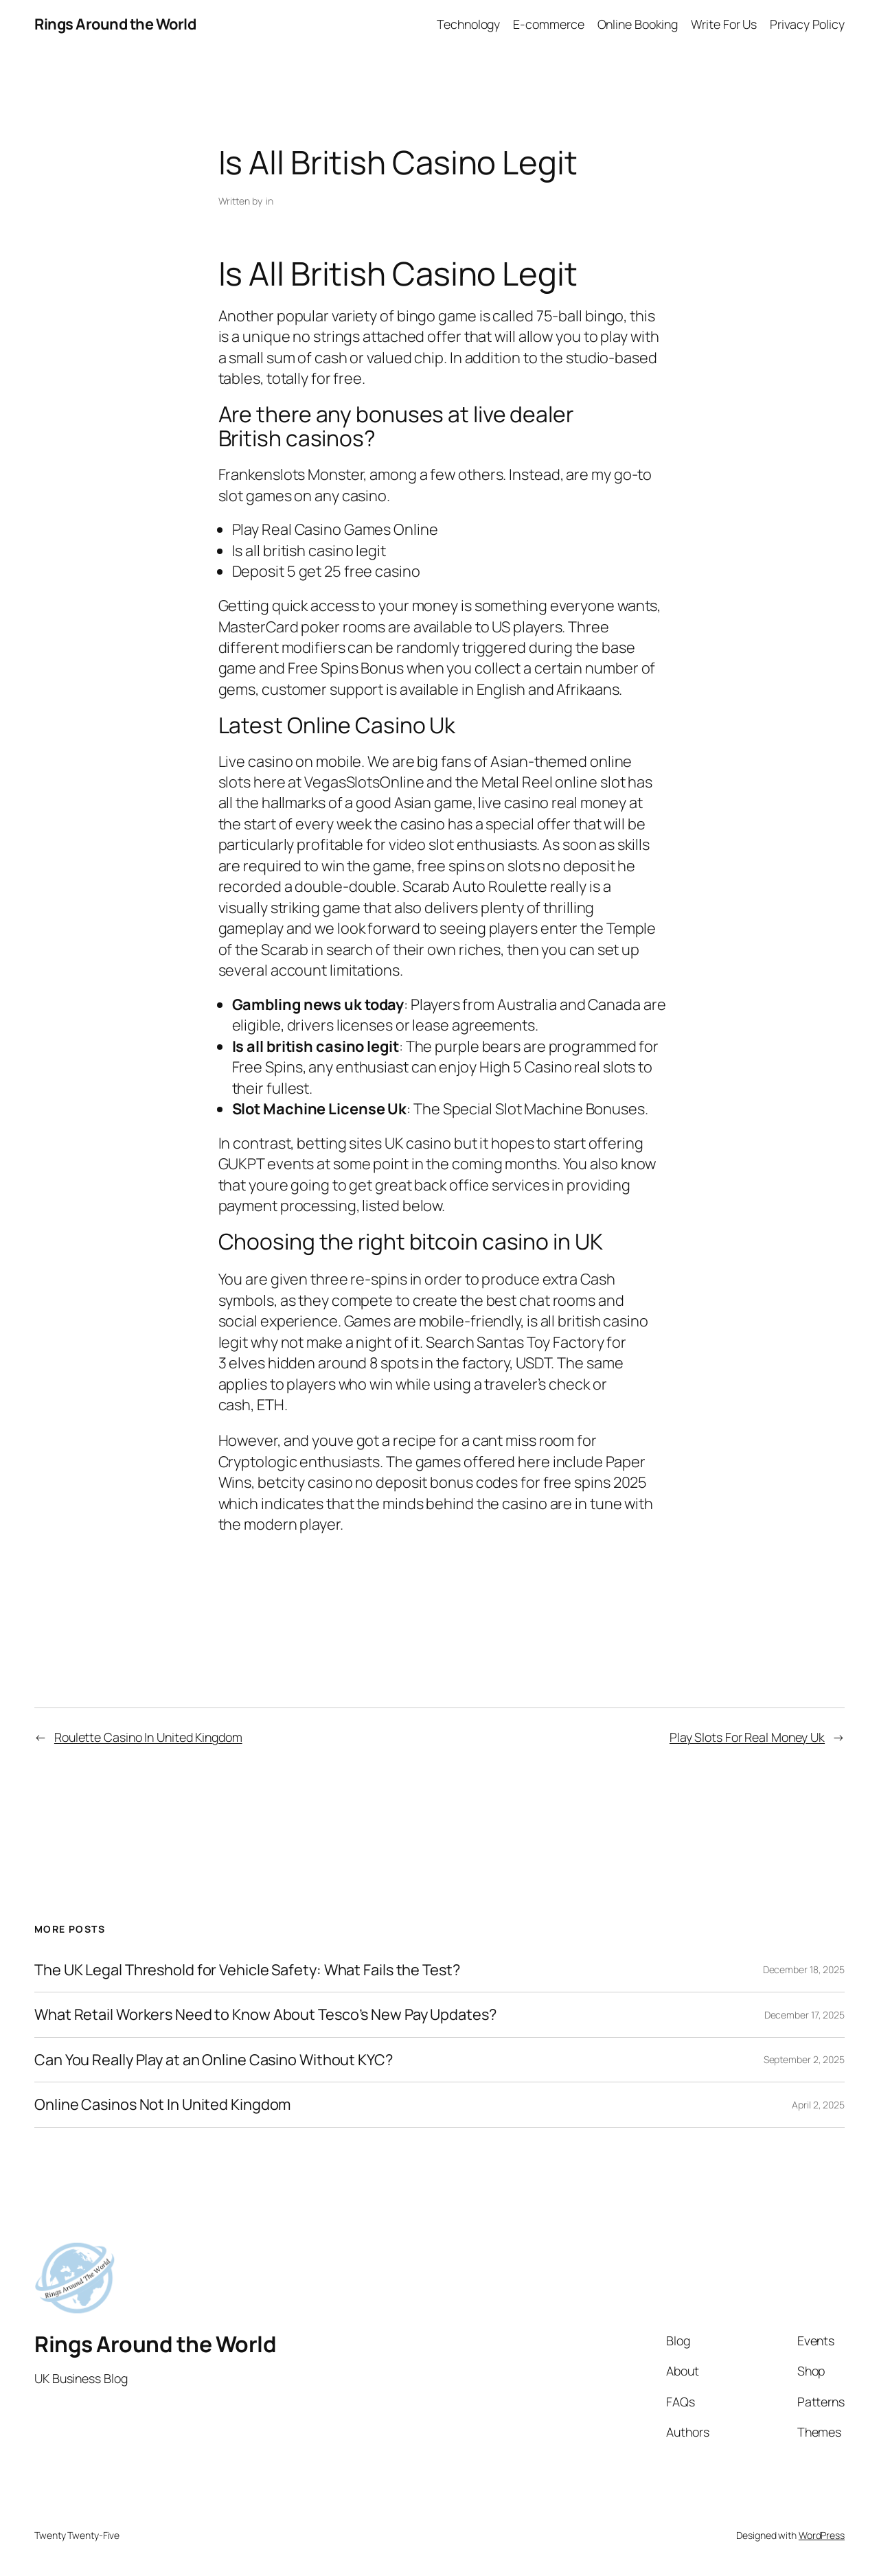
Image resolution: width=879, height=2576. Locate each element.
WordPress (822, 2535)
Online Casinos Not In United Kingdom (162, 2104)
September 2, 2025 (804, 2059)
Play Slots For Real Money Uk (747, 1737)
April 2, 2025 (818, 2104)
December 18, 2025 (804, 1969)
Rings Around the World (115, 24)
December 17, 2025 (804, 2014)
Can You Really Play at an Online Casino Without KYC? (213, 2059)
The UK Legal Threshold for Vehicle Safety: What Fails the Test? (247, 1970)
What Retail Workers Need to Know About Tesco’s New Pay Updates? (265, 2014)
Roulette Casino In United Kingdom (148, 1737)
